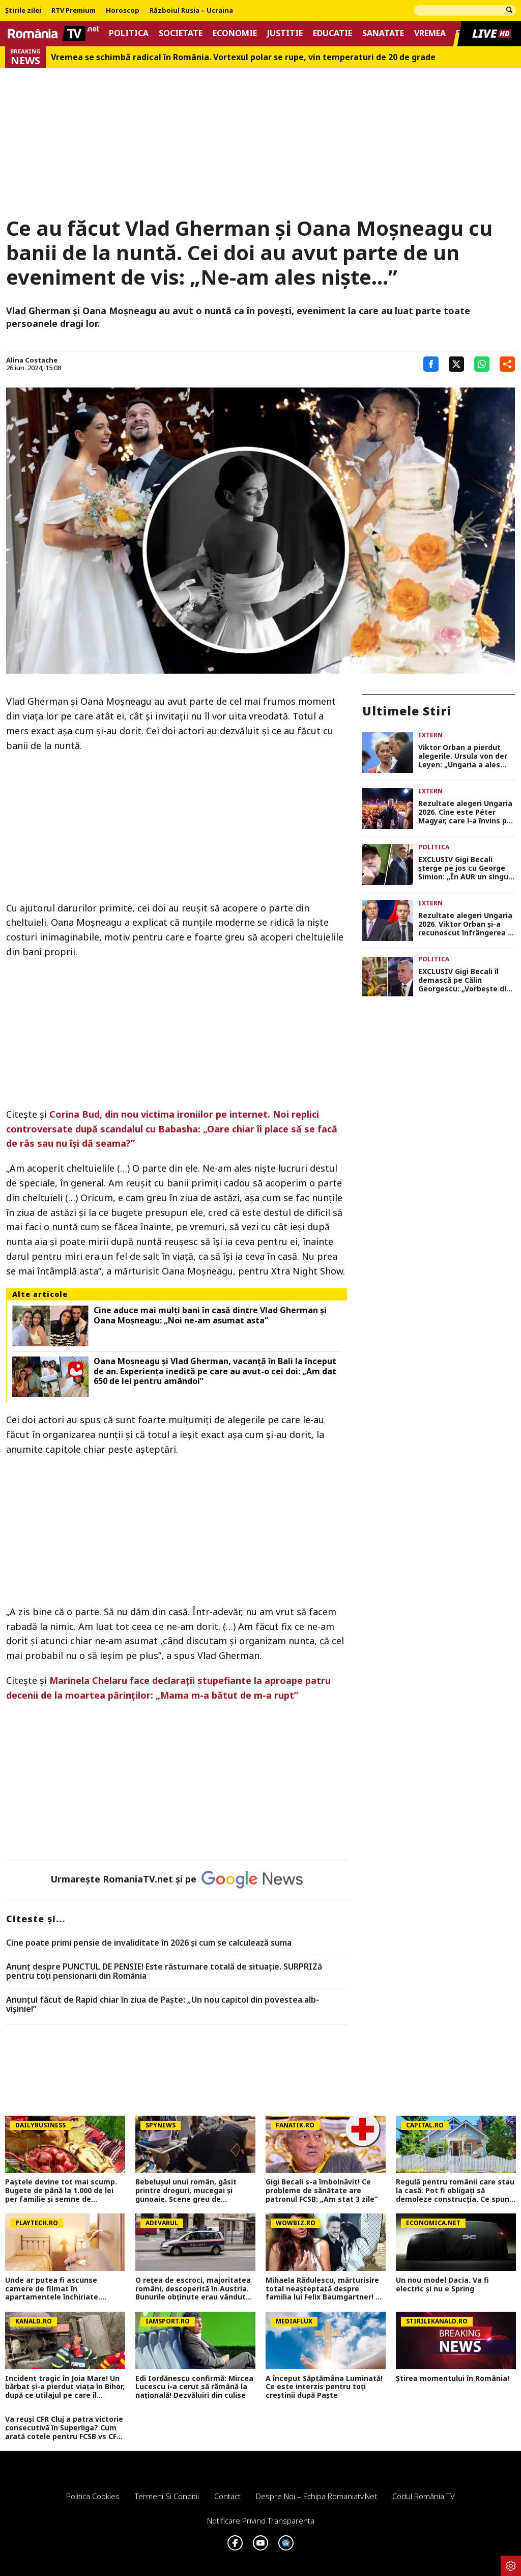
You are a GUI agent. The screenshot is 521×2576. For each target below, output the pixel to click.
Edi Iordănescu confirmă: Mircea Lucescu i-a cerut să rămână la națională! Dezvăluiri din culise (194, 2387)
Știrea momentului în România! (452, 2378)
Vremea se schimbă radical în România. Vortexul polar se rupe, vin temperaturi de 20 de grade (243, 57)
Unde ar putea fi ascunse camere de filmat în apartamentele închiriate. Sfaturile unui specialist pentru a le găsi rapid (62, 2289)
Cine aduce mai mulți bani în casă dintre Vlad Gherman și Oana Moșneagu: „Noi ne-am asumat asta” (210, 1315)
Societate (180, 33)
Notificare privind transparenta (260, 2520)
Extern (430, 735)
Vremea (430, 33)
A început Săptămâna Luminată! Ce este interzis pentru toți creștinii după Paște (324, 2387)
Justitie (285, 33)
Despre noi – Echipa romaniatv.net (316, 2496)
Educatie (332, 33)
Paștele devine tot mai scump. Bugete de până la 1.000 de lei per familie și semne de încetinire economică (61, 2190)
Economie (235, 33)
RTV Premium (73, 11)
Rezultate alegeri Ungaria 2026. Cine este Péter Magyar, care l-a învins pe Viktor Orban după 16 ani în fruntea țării (465, 812)
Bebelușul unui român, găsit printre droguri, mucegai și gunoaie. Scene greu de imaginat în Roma (186, 2190)
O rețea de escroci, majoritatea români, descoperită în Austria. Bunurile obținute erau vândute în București (193, 2289)
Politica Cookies (93, 2496)
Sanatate (383, 33)
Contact (227, 2496)
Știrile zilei (23, 11)
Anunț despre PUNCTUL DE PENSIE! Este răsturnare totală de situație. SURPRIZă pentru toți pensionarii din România (164, 1971)
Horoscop (122, 11)
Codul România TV (423, 2496)
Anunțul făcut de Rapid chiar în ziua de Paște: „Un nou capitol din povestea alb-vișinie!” (162, 2004)
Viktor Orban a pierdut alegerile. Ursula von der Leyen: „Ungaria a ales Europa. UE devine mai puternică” (462, 756)
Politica (129, 33)
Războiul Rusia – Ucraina (191, 11)
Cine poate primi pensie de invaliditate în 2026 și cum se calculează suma (149, 1943)
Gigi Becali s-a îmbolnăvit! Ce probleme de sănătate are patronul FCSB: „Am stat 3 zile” (322, 2190)
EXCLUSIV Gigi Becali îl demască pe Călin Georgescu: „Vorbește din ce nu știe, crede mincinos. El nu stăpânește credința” (464, 980)
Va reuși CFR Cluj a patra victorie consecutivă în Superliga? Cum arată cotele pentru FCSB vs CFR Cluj (64, 2428)
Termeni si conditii (167, 2496)
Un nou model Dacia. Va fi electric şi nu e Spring (442, 2284)
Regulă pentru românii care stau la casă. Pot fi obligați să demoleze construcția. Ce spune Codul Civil (455, 2190)
